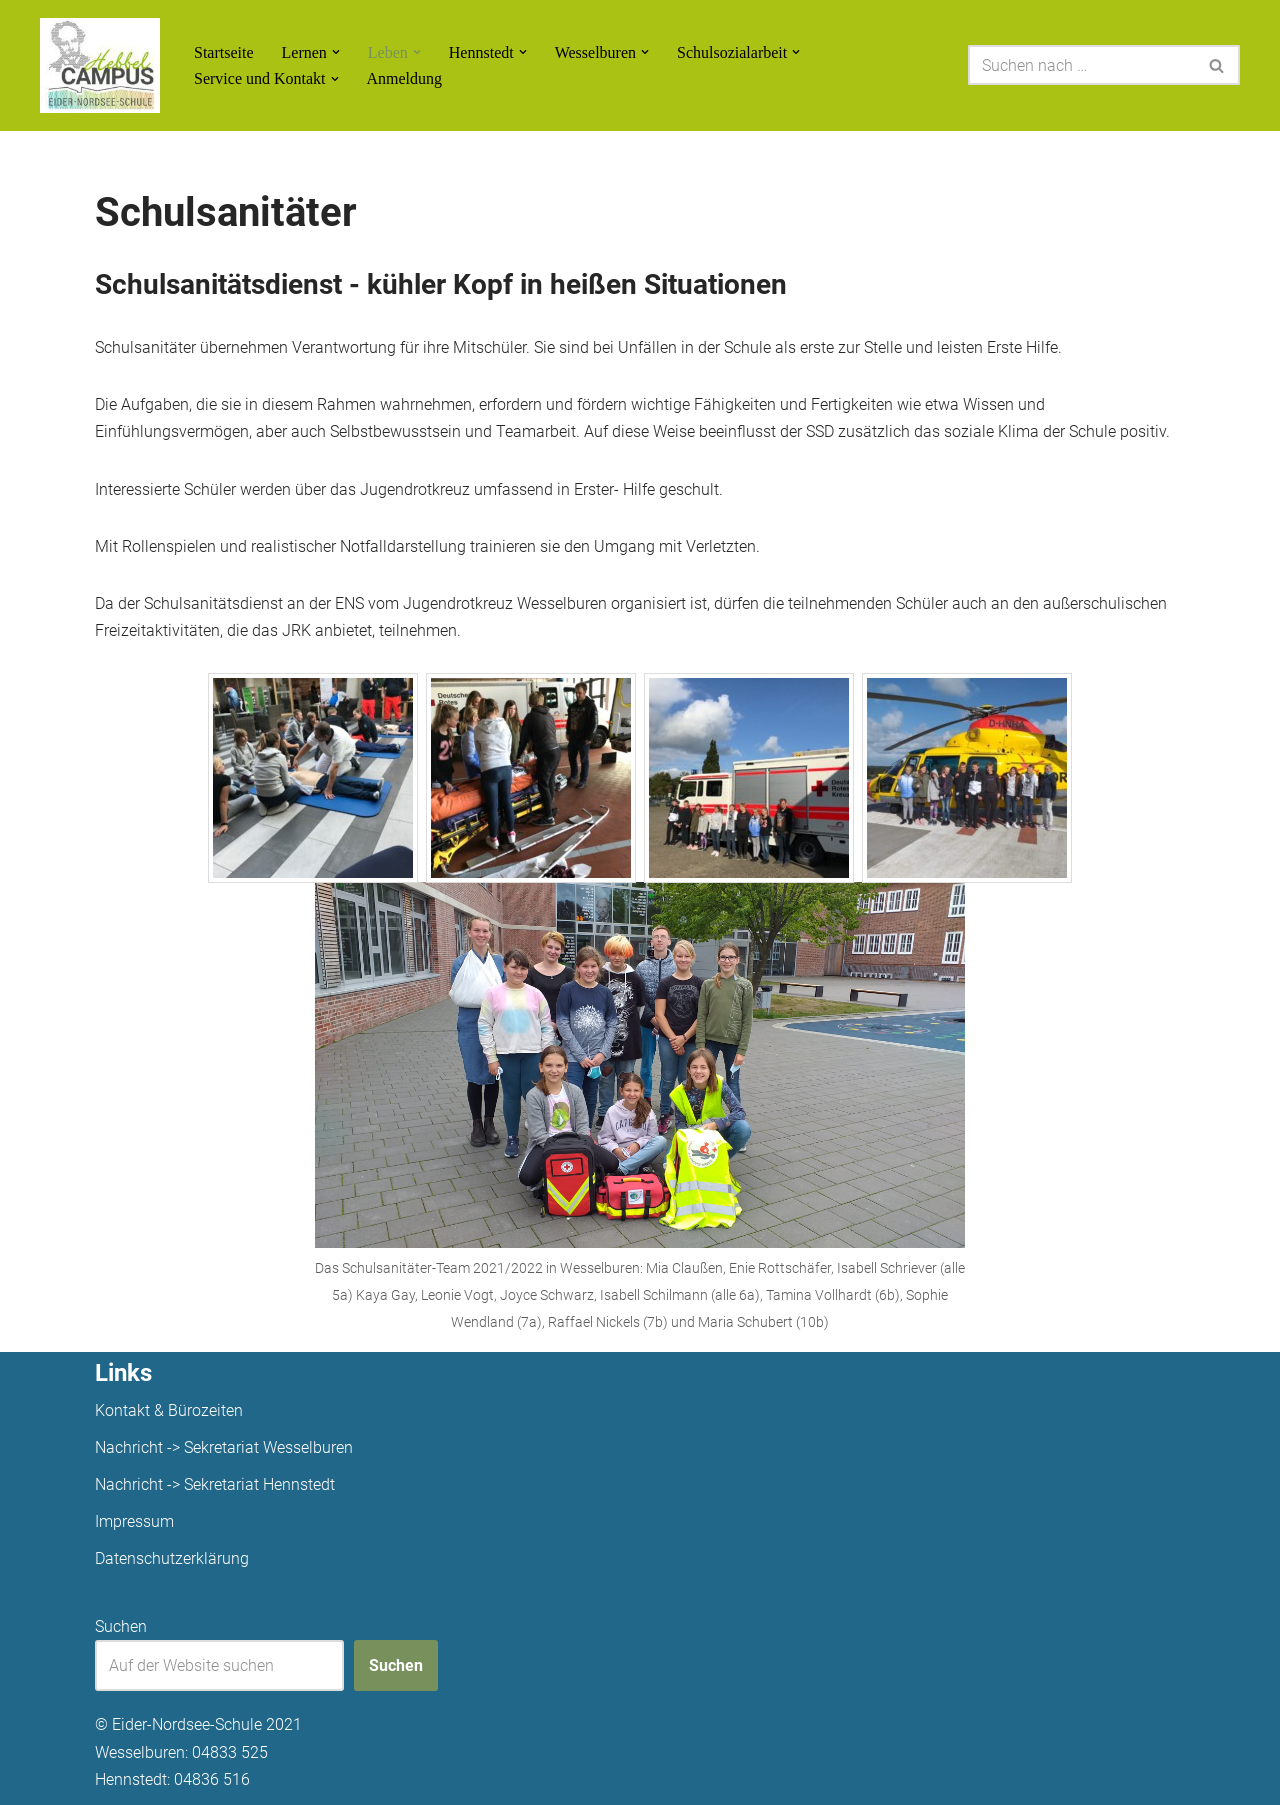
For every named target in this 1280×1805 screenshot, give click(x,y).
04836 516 (212, 1779)
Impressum (134, 1521)
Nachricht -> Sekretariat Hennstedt (215, 1484)
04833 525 (230, 1752)
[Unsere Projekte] (100, 65)
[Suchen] (1081, 65)
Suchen (121, 1626)
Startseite (224, 52)
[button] (336, 52)
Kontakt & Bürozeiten (169, 1410)
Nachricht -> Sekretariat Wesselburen (224, 1447)
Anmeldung (405, 78)
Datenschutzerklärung (172, 1558)
